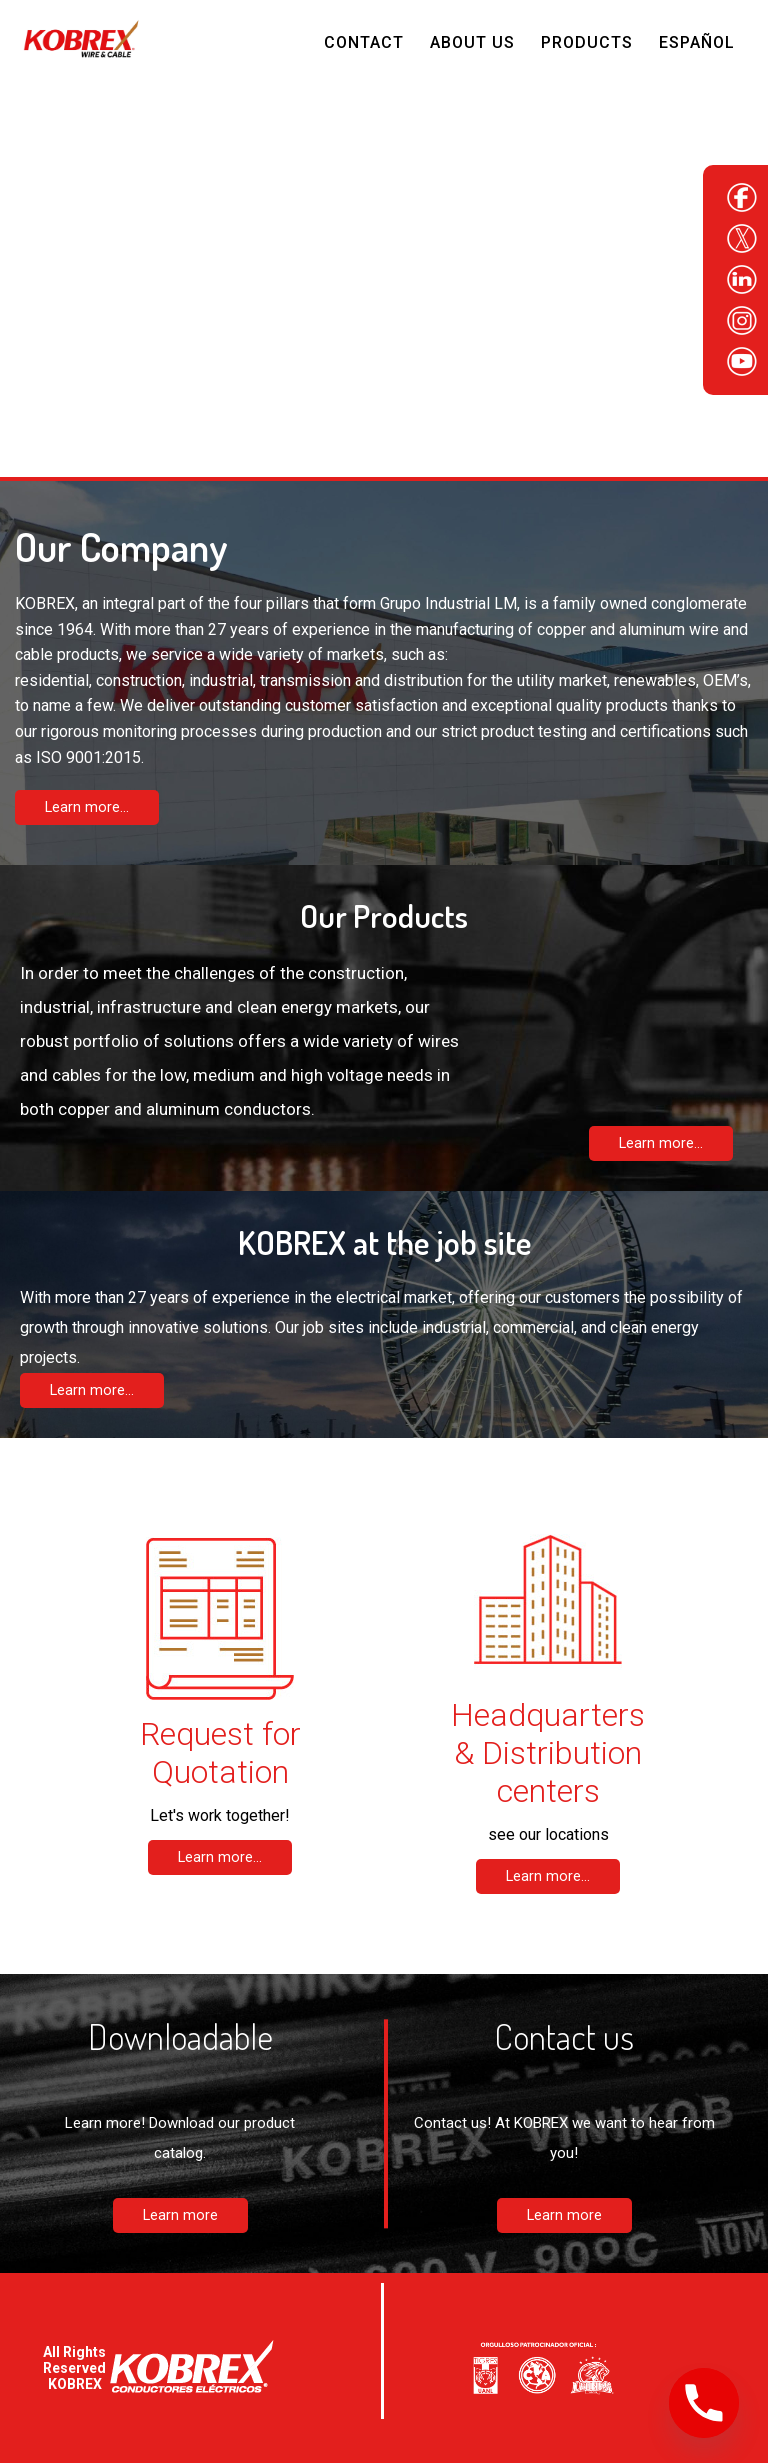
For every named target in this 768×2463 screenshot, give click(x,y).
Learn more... (87, 807)
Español (697, 42)
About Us (472, 42)
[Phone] (704, 2403)
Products (587, 42)
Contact (364, 42)
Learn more (180, 2215)
